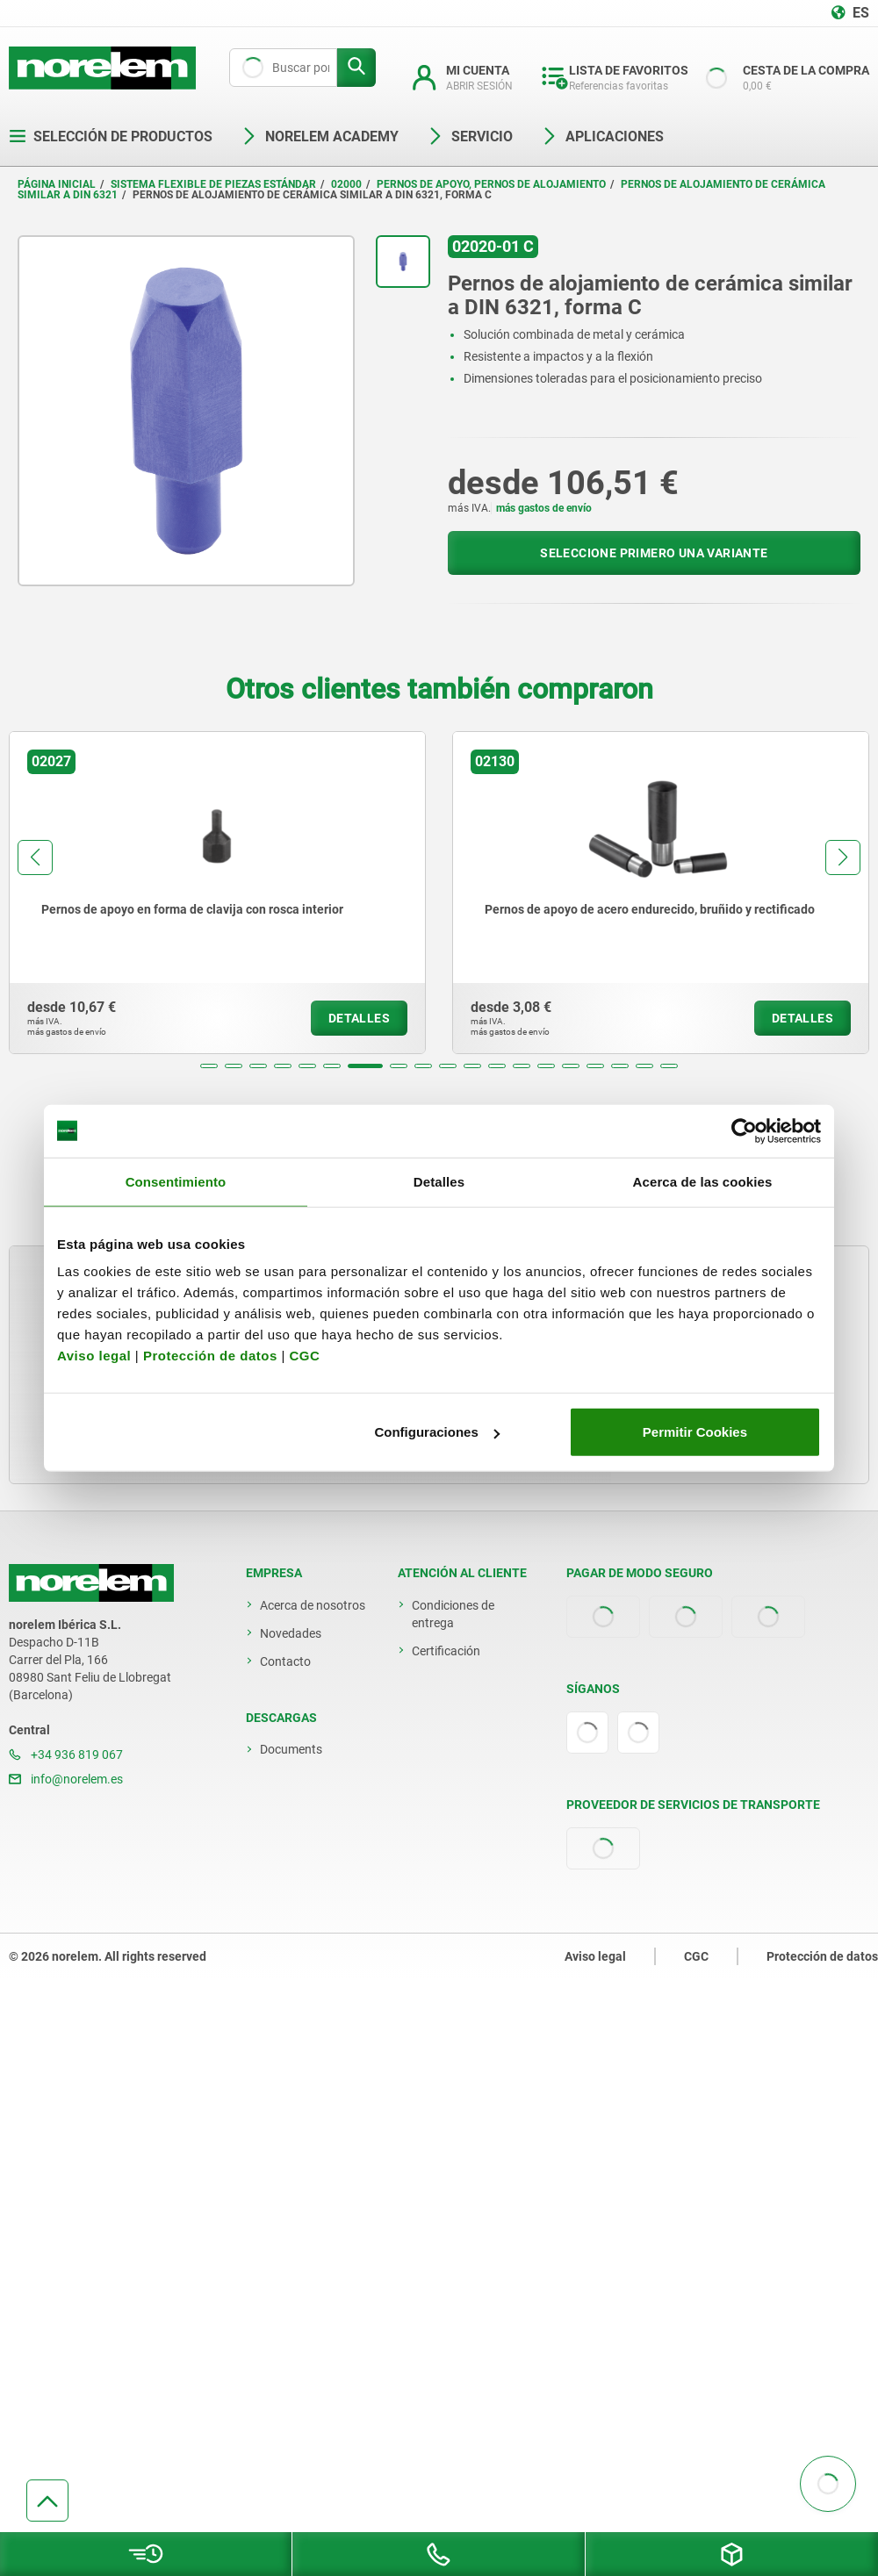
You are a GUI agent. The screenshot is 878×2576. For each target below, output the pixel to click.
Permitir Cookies (695, 1431)
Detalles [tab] (439, 1180)
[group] (217, 892)
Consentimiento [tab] (176, 1180)
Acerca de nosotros (312, 1605)
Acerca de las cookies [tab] (703, 1180)
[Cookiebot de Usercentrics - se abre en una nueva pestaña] (744, 1130)
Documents (291, 1749)
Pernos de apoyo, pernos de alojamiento (491, 184)
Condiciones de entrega (453, 1614)
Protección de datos (210, 1355)
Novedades (290, 1633)
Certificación (446, 1651)
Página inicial (57, 184)
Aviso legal (94, 1355)
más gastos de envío (544, 508)
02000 (346, 184)
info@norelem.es (66, 1779)
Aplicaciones (602, 136)
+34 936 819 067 (66, 1754)
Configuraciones (436, 1431)
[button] (209, 1066)
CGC (304, 1355)
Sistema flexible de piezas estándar (213, 184)
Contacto (285, 1661)
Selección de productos (110, 136)
